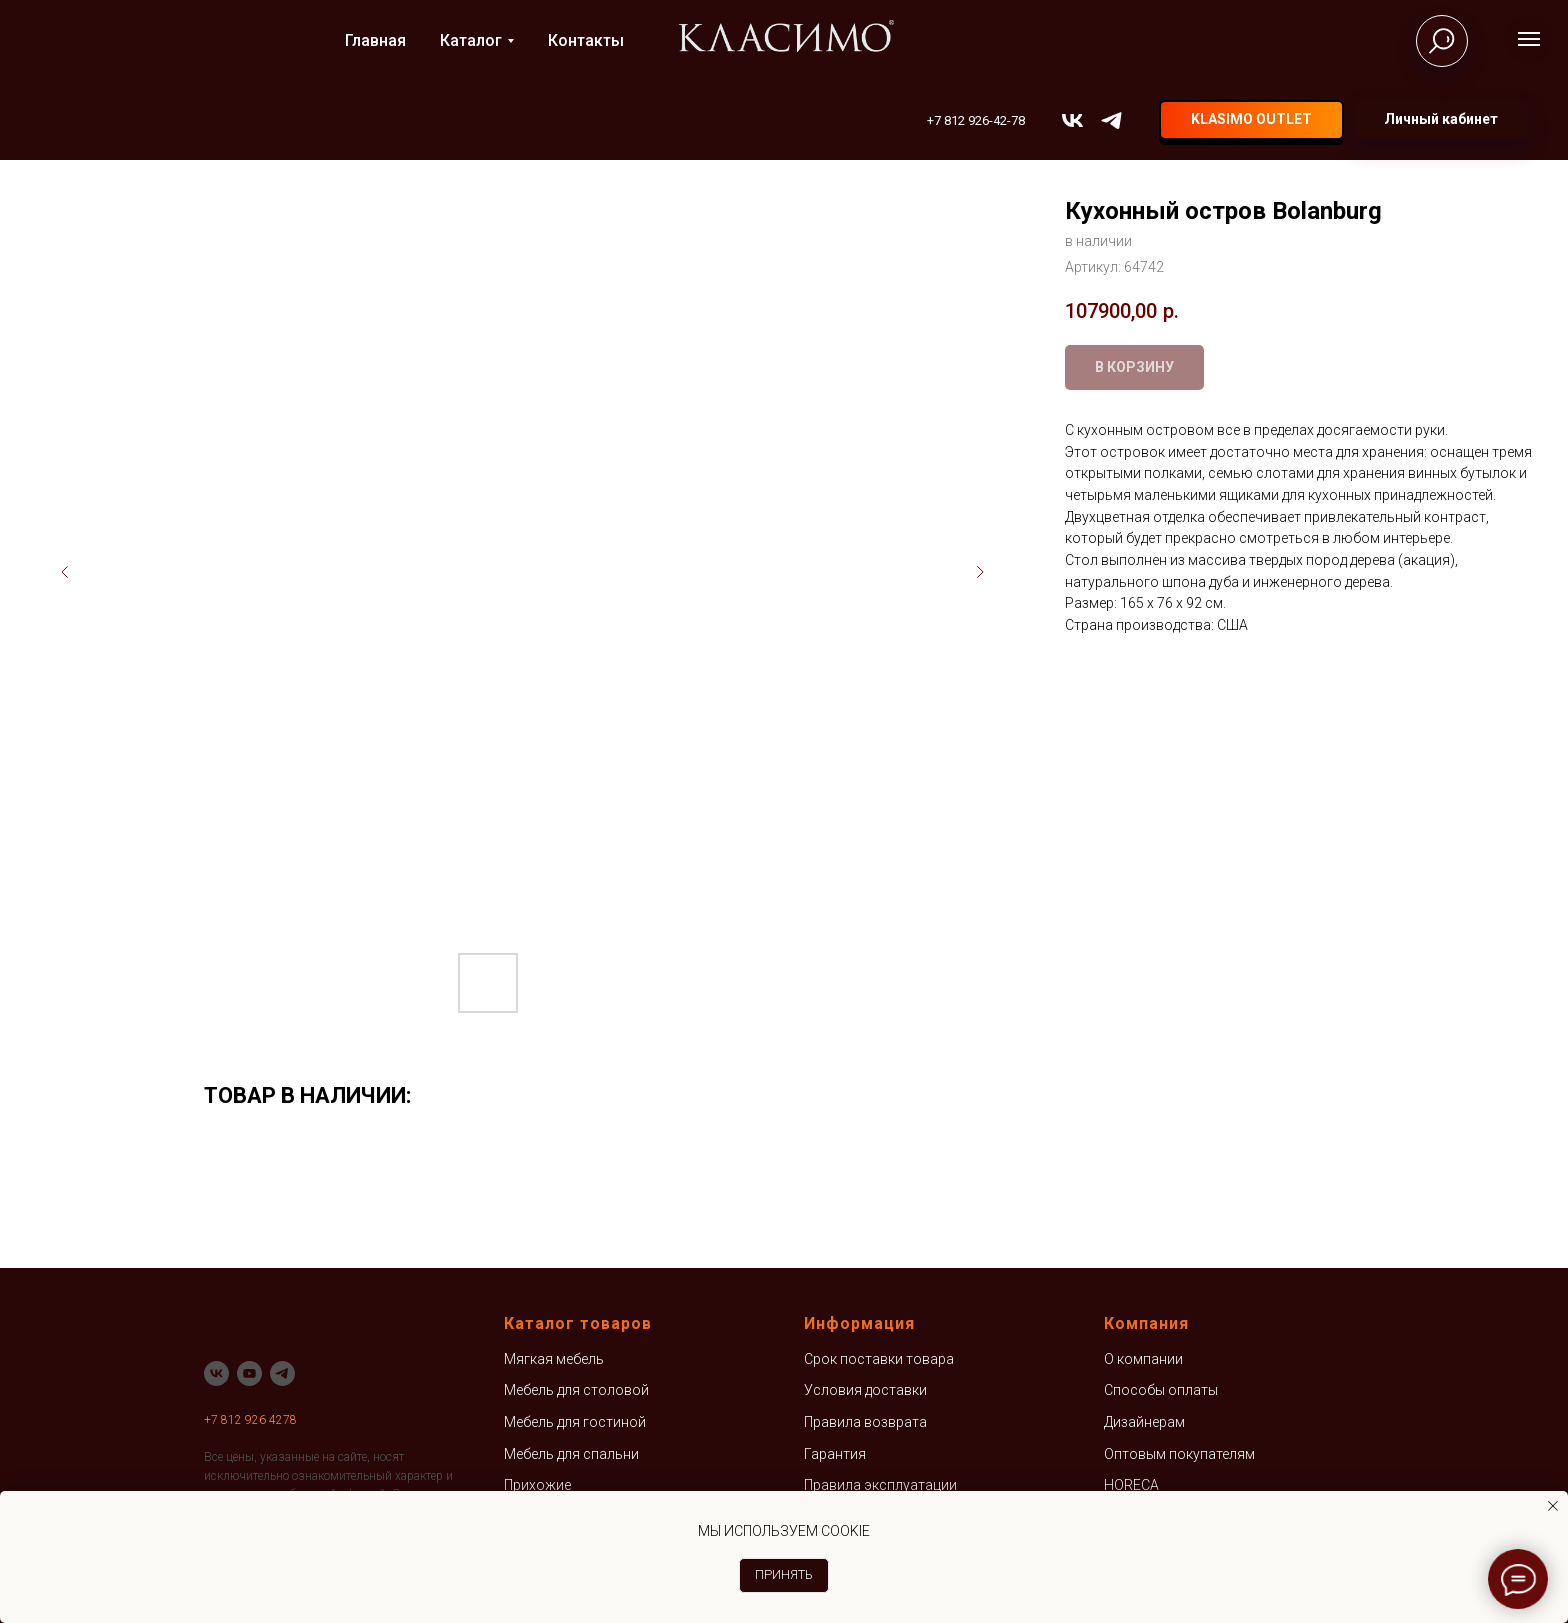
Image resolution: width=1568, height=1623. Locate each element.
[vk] (1072, 120)
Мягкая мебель (554, 1359)
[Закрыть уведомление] (1553, 1506)
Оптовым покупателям (1179, 1454)
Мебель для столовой (576, 1390)
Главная (375, 40)
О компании (1143, 1359)
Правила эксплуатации (880, 1485)
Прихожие (537, 1485)
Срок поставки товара (879, 1359)
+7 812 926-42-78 (976, 120)
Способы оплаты (1161, 1390)
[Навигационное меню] (1529, 39)
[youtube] (249, 1373)
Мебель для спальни (571, 1454)
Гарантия (835, 1454)
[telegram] (1111, 120)
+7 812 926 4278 (250, 1420)
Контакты (586, 40)
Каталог (471, 40)
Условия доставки (865, 1390)
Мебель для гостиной (575, 1422)
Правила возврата (865, 1422)
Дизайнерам (1144, 1422)
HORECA (1131, 1485)
